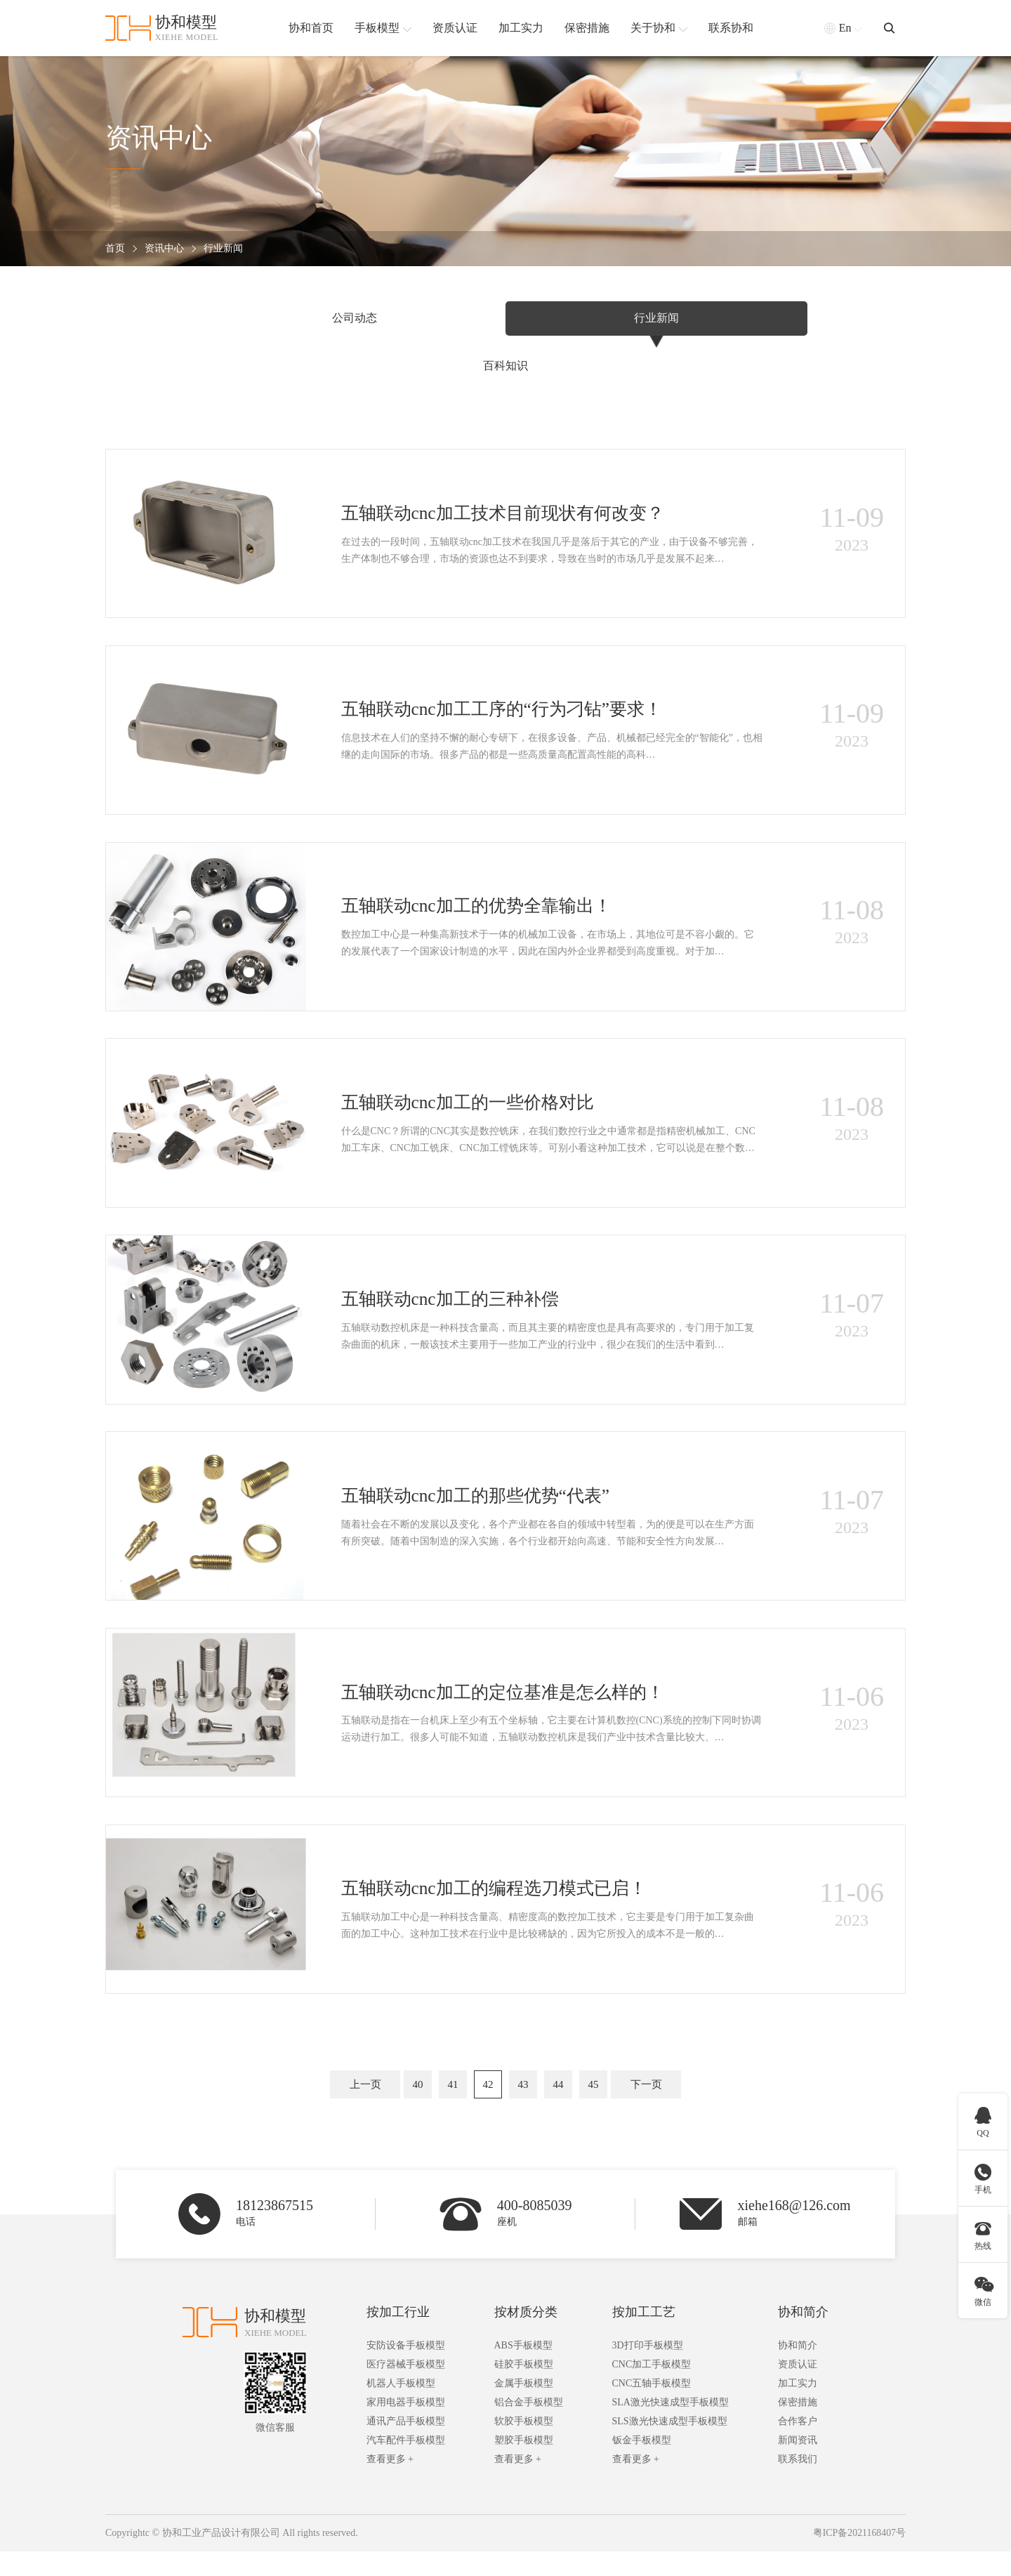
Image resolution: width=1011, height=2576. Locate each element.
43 (523, 2106)
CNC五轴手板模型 (652, 2408)
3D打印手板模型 (647, 2370)
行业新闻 (223, 249)
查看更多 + (390, 2484)
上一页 (365, 2106)
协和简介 (803, 2337)
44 (558, 2106)
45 (593, 2106)
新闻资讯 (797, 2465)
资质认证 (797, 2389)
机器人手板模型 (400, 2408)
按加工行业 (398, 2337)
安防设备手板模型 (405, 2370)
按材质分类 (525, 2337)
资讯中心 (164, 249)
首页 (115, 249)
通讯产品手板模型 (405, 2446)
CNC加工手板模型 (652, 2389)
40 (418, 2106)
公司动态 (241, 318)
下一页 (646, 2106)
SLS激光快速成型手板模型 (669, 2446)
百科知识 (769, 318)
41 (453, 2106)
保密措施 (797, 2427)
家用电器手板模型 (405, 2427)
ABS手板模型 (523, 2370)
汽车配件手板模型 (405, 2465)
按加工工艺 (643, 2337)
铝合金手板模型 (528, 2427)
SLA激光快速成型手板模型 (670, 2427)
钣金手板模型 (641, 2465)
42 (488, 2106)
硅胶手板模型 (523, 2389)
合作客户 (797, 2446)
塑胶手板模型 (523, 2465)
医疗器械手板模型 (405, 2389)
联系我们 (797, 2484)
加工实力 (797, 2408)
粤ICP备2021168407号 (859, 2558)
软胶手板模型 (523, 2446)
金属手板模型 (523, 2408)
